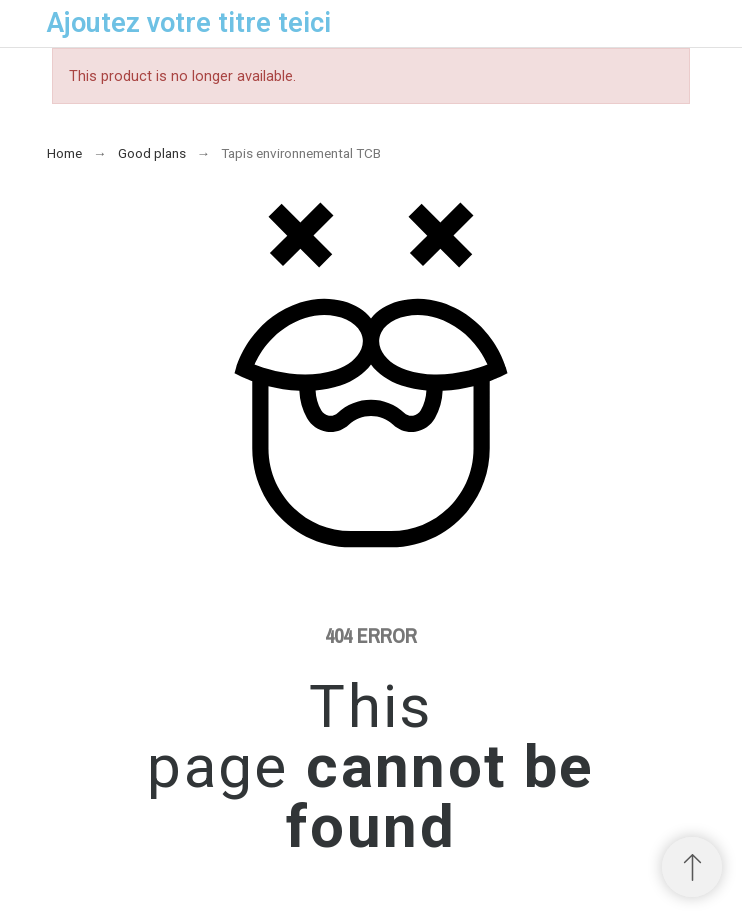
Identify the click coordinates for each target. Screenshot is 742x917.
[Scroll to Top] (692, 867)
